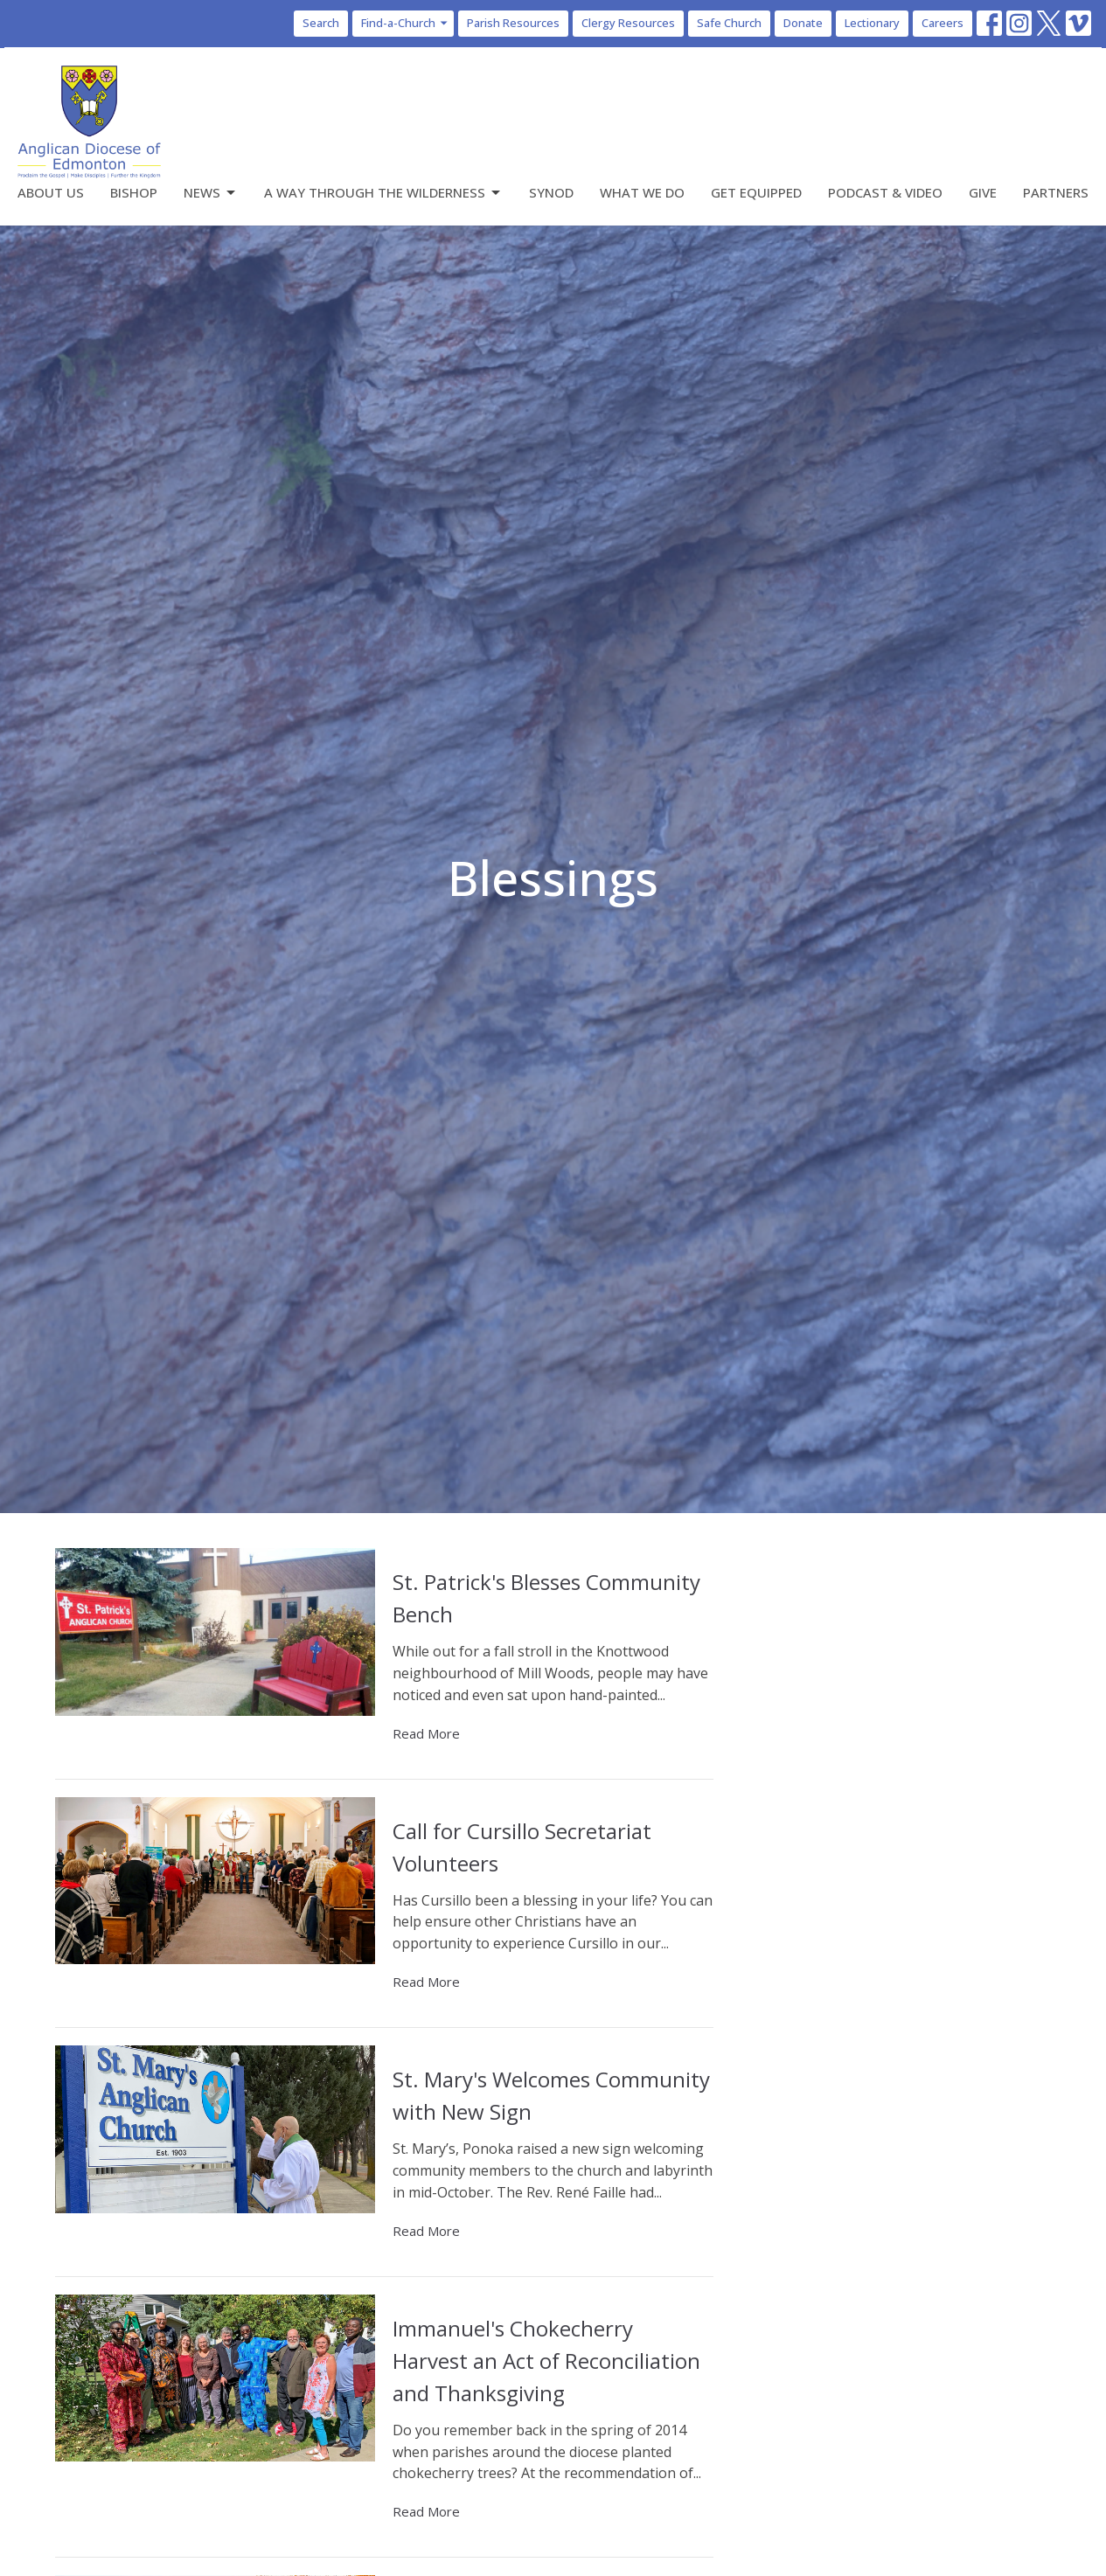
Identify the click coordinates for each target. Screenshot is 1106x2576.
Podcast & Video (885, 192)
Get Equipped (756, 192)
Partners (1056, 192)
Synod (551, 192)
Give (983, 192)
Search (321, 23)
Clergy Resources (628, 23)
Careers (942, 23)
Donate (803, 23)
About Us (50, 192)
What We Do (642, 192)
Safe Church (729, 23)
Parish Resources (513, 23)
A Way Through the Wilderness (383, 193)
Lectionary (872, 23)
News (211, 193)
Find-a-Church (405, 23)
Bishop (133, 192)
